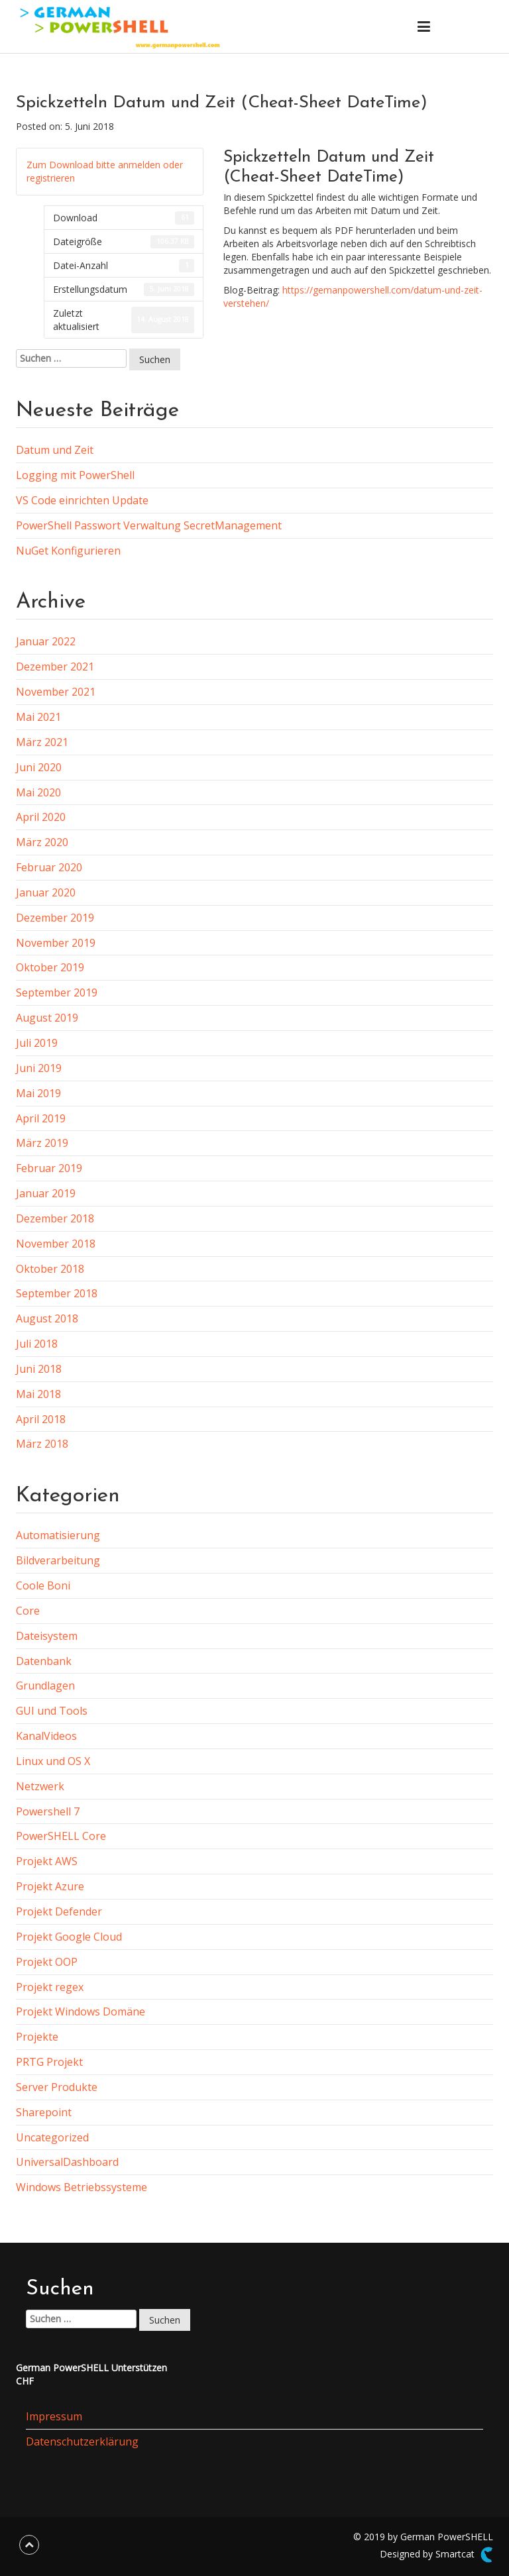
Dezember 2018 (55, 1218)
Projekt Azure (50, 1886)
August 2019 (47, 1017)
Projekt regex (50, 1987)
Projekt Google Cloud (69, 1936)
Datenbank (44, 1661)
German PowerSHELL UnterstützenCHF (91, 2374)
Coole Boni (43, 1585)
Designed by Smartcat (436, 2555)
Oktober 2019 (50, 967)
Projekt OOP (47, 1962)
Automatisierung (58, 1535)
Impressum (54, 2416)
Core (28, 1610)
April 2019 (41, 1118)
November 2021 (55, 691)
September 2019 (56, 992)
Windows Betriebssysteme (81, 2187)
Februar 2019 (49, 1168)
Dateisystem (47, 1636)
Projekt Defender (59, 1911)
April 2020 (41, 817)
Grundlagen (45, 1685)
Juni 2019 (39, 1068)
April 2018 (41, 1419)
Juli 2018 (37, 1343)
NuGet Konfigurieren (68, 550)
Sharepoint (44, 2112)
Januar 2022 (46, 641)
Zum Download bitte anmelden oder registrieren (105, 171)
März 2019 (42, 1143)
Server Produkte (56, 2087)
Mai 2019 (38, 1093)
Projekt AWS (47, 1861)
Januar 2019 (46, 1193)
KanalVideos (46, 1736)
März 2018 (42, 1443)
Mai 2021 (38, 717)
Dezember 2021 (55, 666)
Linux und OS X (53, 1761)
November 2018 (55, 1243)
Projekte (37, 2036)
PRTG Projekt (49, 2062)
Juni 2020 (39, 767)
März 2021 (42, 742)
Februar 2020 (49, 867)
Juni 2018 (39, 1369)
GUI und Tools (51, 1710)
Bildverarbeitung (58, 1560)
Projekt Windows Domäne (80, 2011)
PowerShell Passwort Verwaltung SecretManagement (149, 525)
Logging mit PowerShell (75, 475)
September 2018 (56, 1293)
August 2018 (47, 1318)
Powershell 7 (48, 1811)
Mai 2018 (38, 1394)
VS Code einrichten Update (82, 500)
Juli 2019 (37, 1043)
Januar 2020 (46, 892)
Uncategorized (52, 2137)
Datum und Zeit (54, 450)
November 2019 (55, 943)
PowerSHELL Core (61, 1836)
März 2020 (42, 842)
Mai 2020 (38, 792)
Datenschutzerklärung (82, 2441)
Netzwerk (40, 1786)
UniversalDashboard (67, 2162)
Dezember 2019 (55, 917)
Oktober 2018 (50, 1268)
